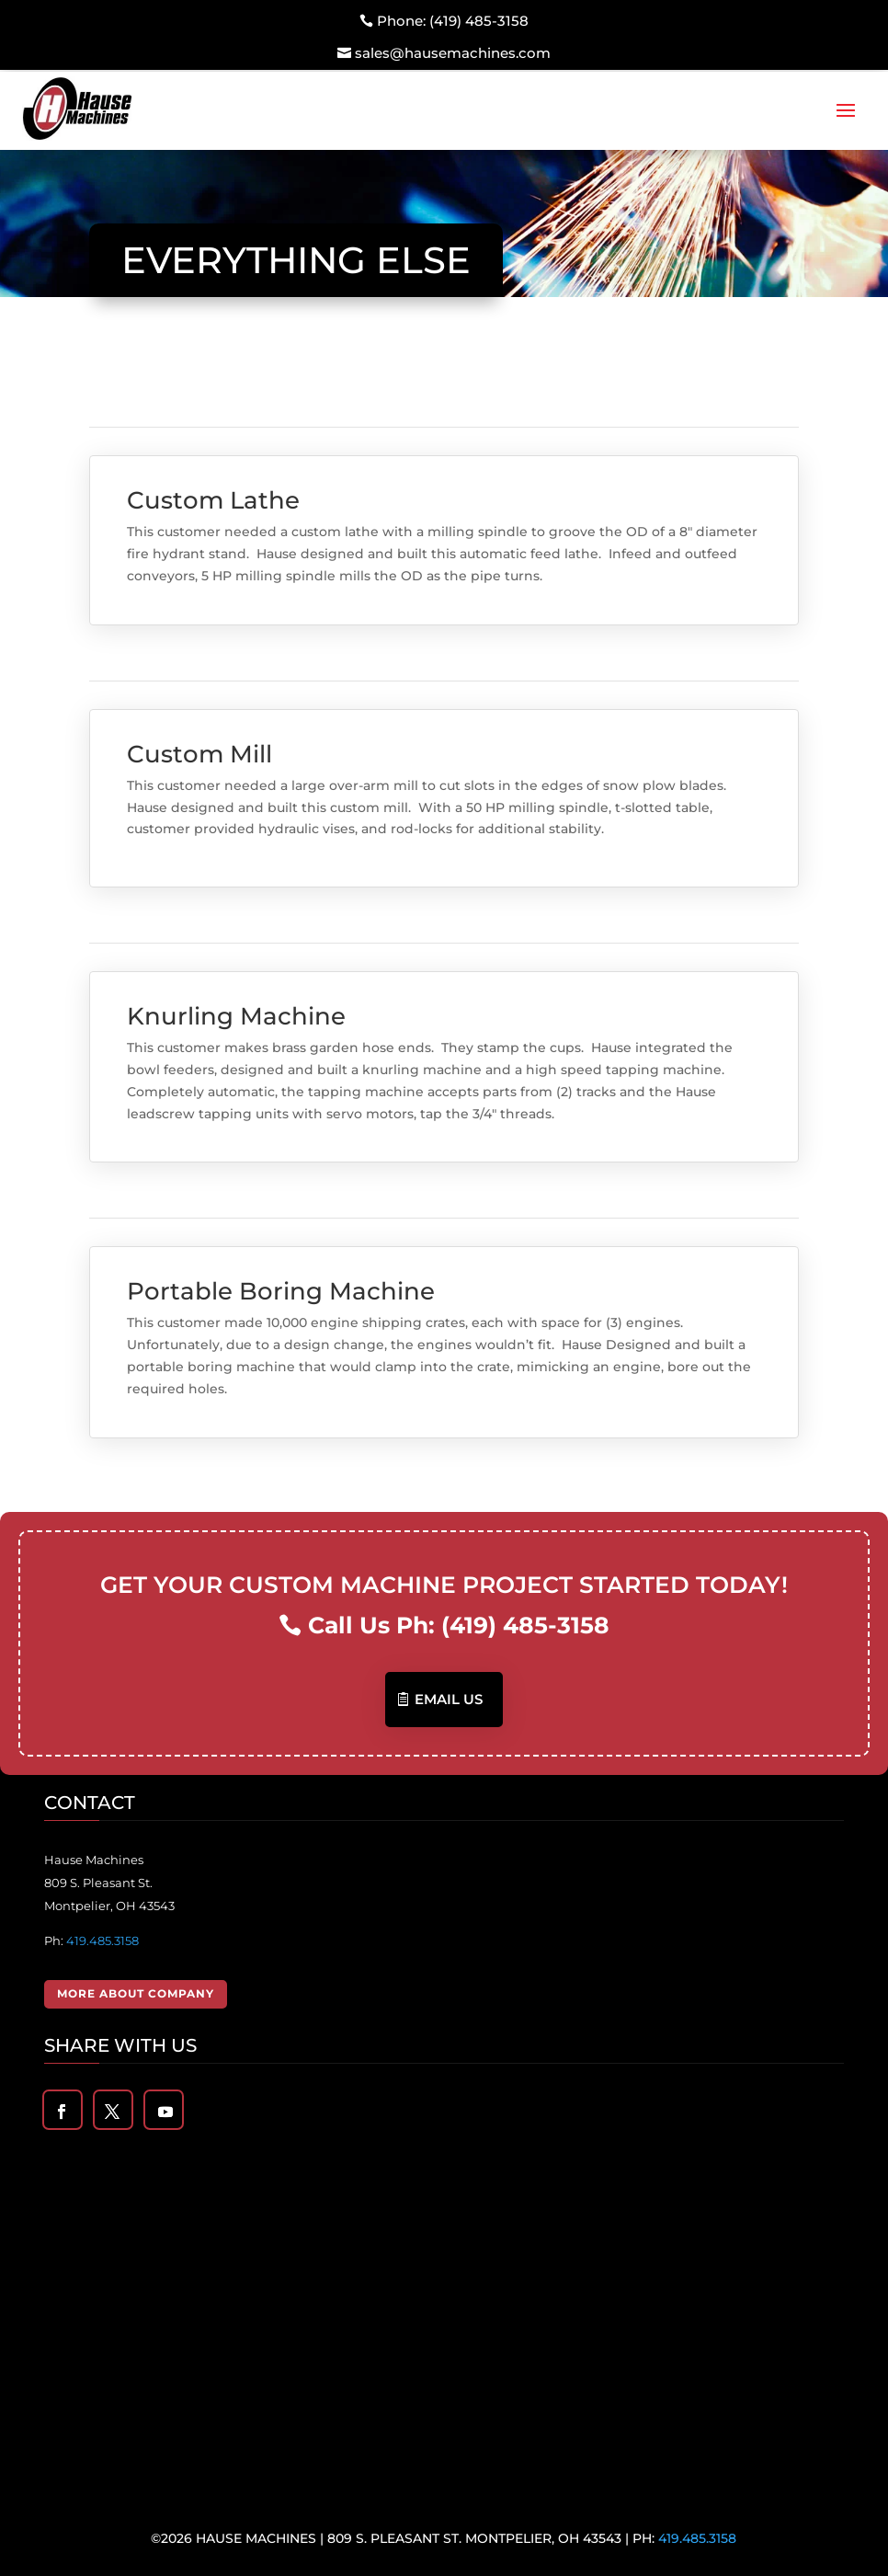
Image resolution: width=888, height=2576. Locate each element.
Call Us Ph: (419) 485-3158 (458, 1625)
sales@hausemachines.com (453, 53)
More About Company (135, 1993)
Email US (449, 1699)
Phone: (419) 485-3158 (453, 20)
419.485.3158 (102, 1940)
